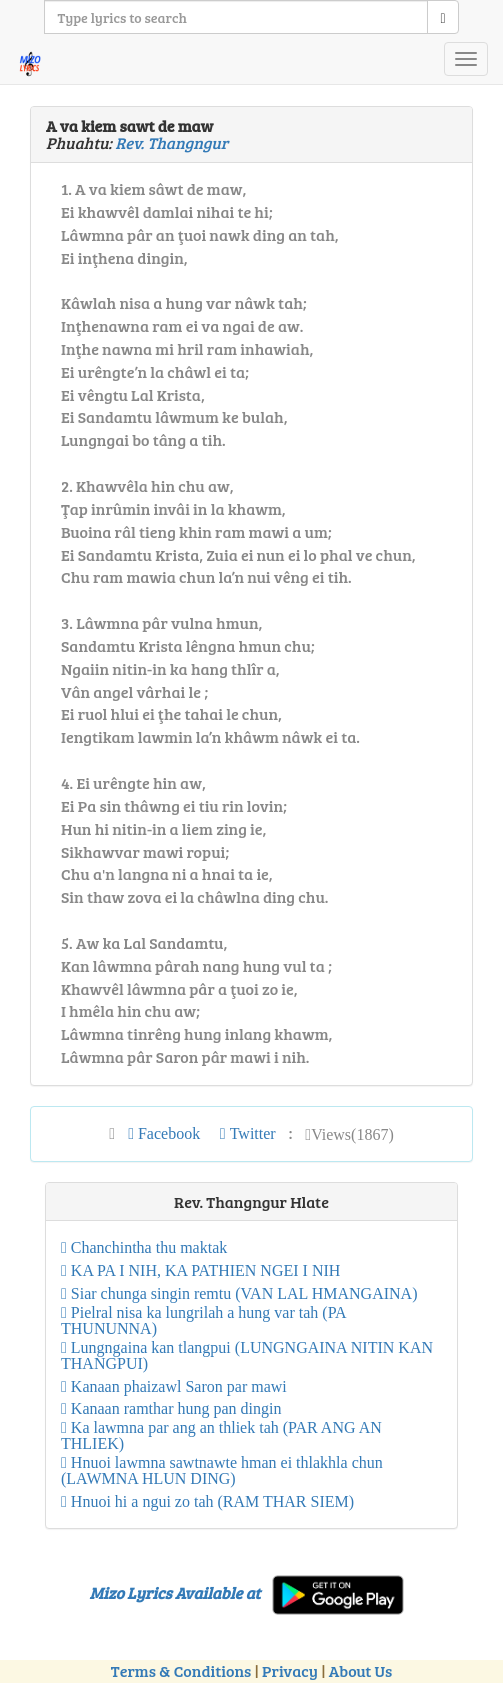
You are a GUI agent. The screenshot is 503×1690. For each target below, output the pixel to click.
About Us (360, 1670)
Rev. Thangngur (171, 142)
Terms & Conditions (181, 1670)
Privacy (290, 1670)
